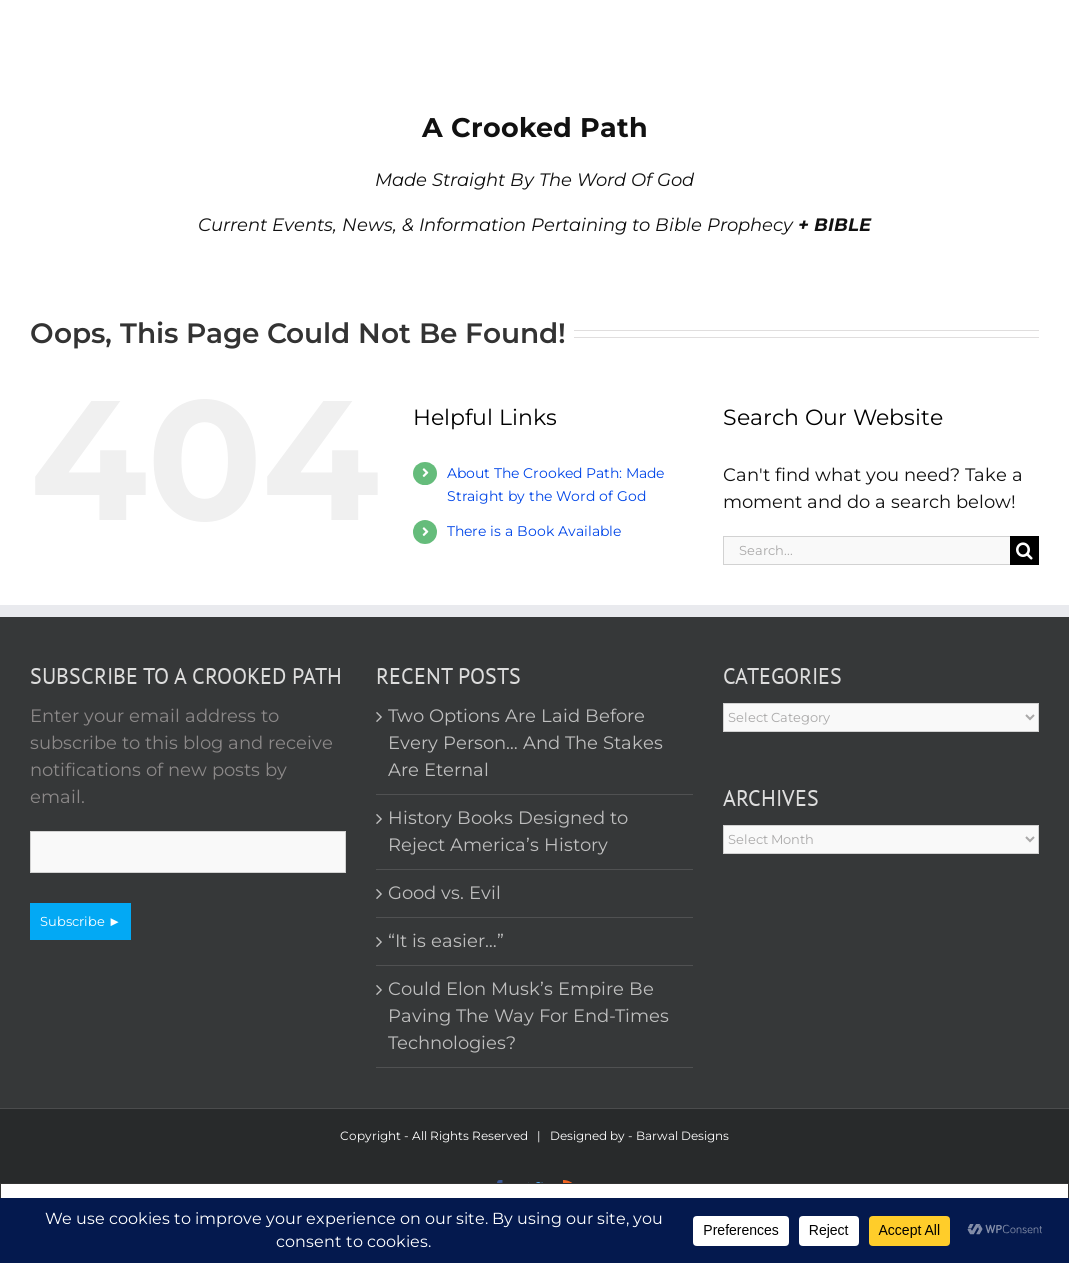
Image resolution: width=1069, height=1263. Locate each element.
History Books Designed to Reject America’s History (508, 831)
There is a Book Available (534, 531)
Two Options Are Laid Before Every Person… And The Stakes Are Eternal (525, 743)
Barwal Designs (682, 1135)
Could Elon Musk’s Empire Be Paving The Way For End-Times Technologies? (528, 1016)
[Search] (1024, 550)
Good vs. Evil (444, 893)
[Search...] (866, 550)
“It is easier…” (446, 941)
